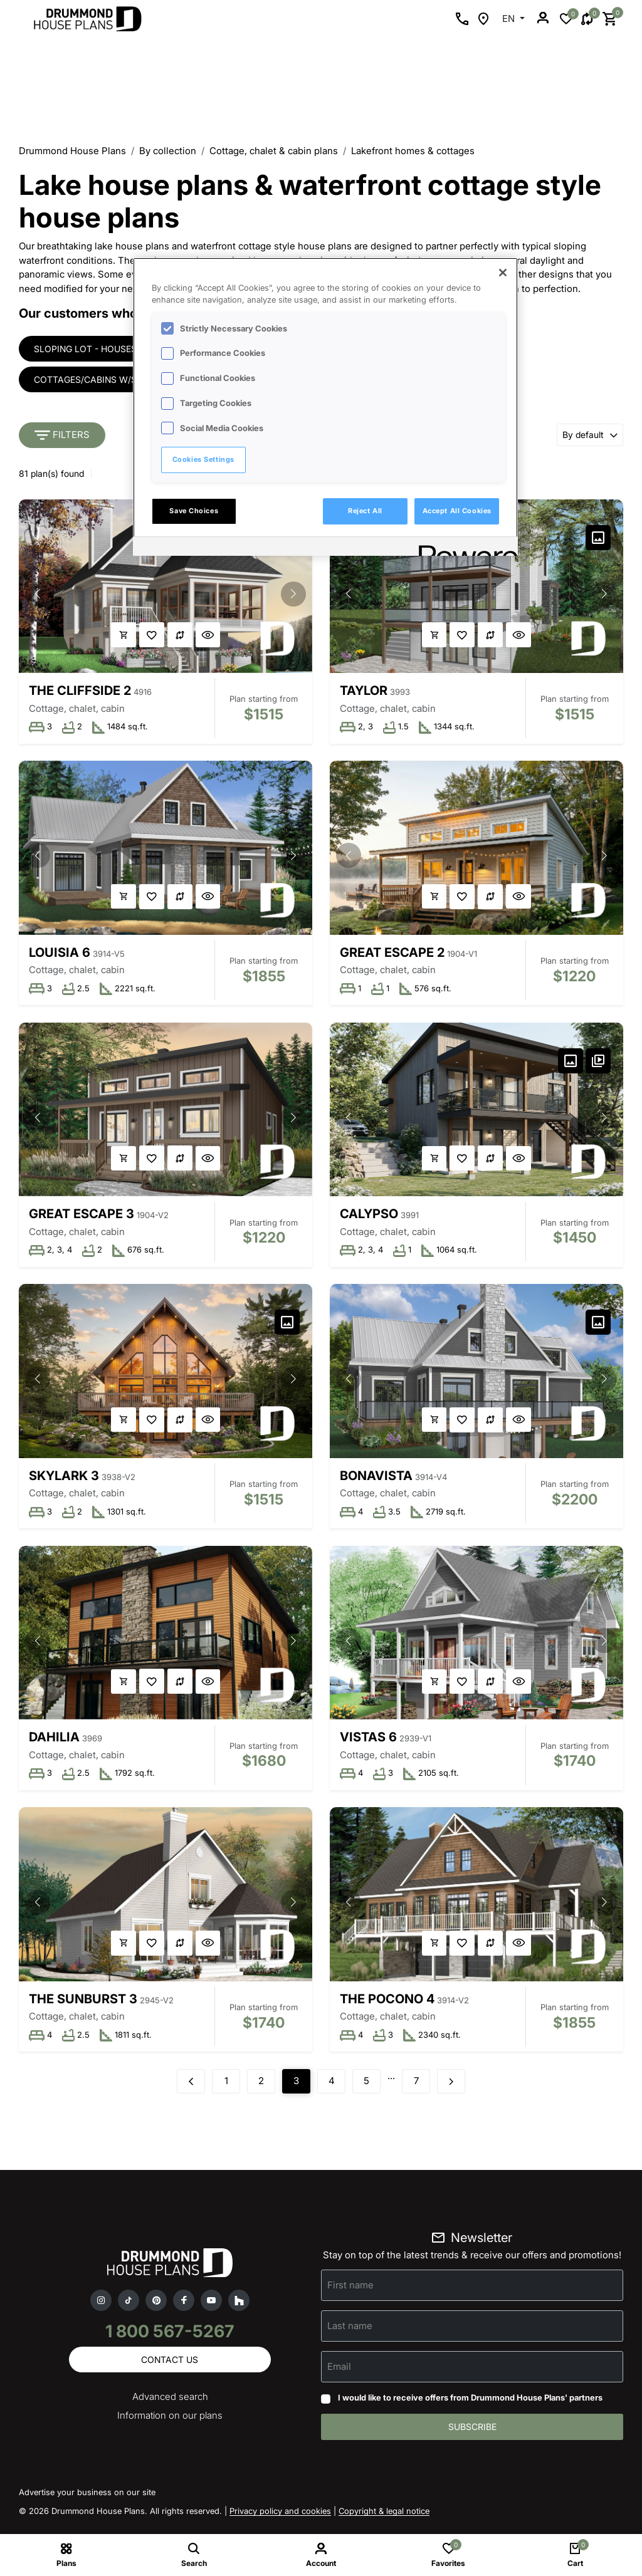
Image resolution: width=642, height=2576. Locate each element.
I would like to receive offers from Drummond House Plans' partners (470, 2405)
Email (339, 2374)
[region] (325, 407)
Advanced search (170, 2405)
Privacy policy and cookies (280, 2520)
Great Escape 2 (392, 954)
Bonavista (376, 1479)
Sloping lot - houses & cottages (114, 348)
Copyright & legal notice (384, 2520)
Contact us (169, 2367)
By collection (167, 151)
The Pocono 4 (387, 2005)
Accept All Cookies (457, 510)
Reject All (365, 510)
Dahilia (54, 1741)
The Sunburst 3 (83, 2005)
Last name (349, 2333)
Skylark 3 (64, 1479)
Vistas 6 (368, 1741)
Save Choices (193, 510)
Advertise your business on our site (87, 2501)
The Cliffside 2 (80, 691)
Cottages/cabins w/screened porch (121, 380)
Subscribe (472, 2434)
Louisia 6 (59, 954)
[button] (292, 594)
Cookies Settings (203, 459)
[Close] (503, 272)
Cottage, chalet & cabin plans (273, 151)
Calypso (369, 1216)
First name (350, 2292)
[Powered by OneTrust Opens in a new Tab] (464, 548)
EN (509, 18)
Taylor (364, 691)
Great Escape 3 (81, 1216)
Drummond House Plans (72, 151)
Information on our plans (170, 2423)
